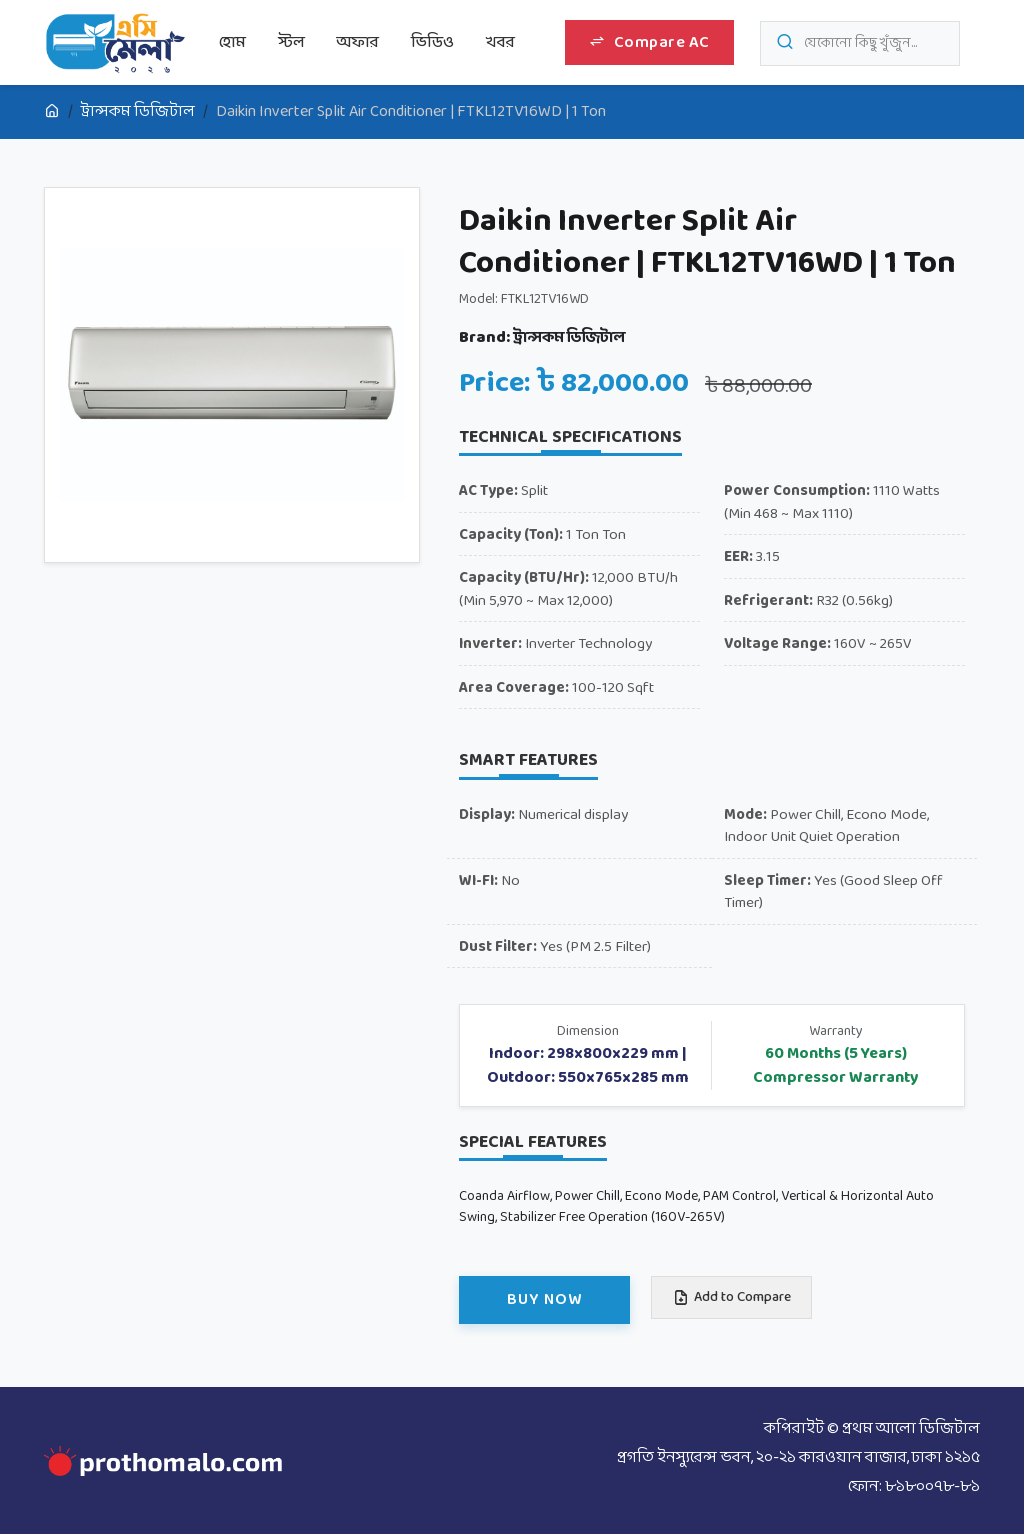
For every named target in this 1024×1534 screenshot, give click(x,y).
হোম (232, 42)
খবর (500, 42)
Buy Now (544, 1299)
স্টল (291, 42)
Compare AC (649, 42)
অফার (358, 42)
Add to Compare (731, 1297)
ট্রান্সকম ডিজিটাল (138, 111)
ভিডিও (432, 42)
